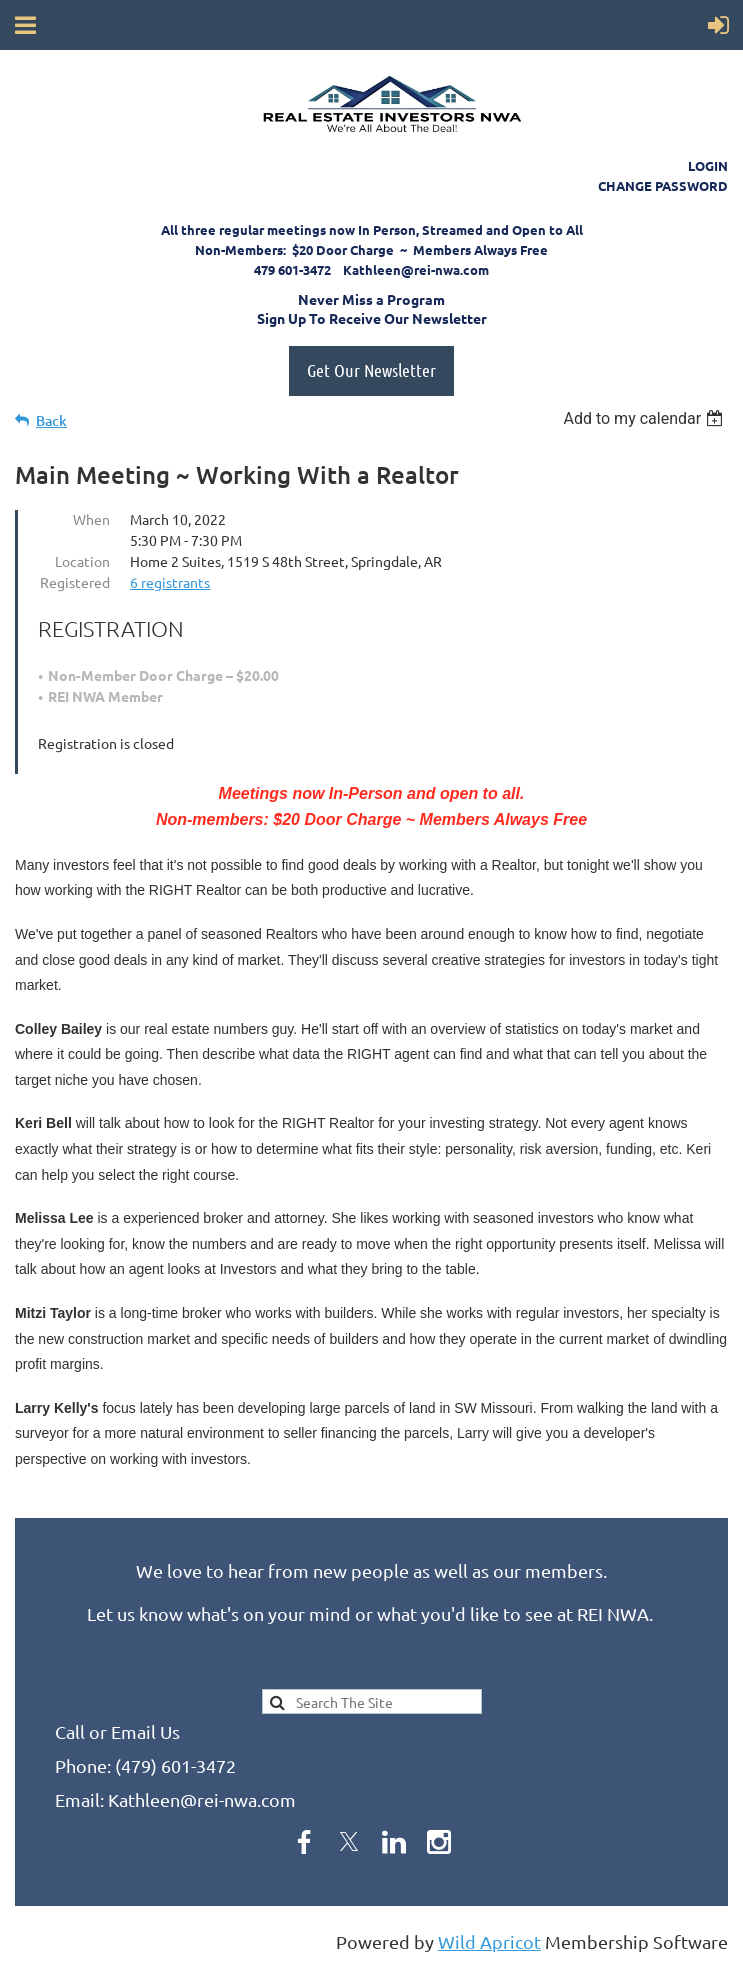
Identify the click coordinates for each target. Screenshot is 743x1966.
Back (51, 420)
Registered (75, 582)
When (91, 519)
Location (82, 561)
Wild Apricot (489, 1941)
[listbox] (645, 418)
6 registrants (170, 582)
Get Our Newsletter (371, 370)
